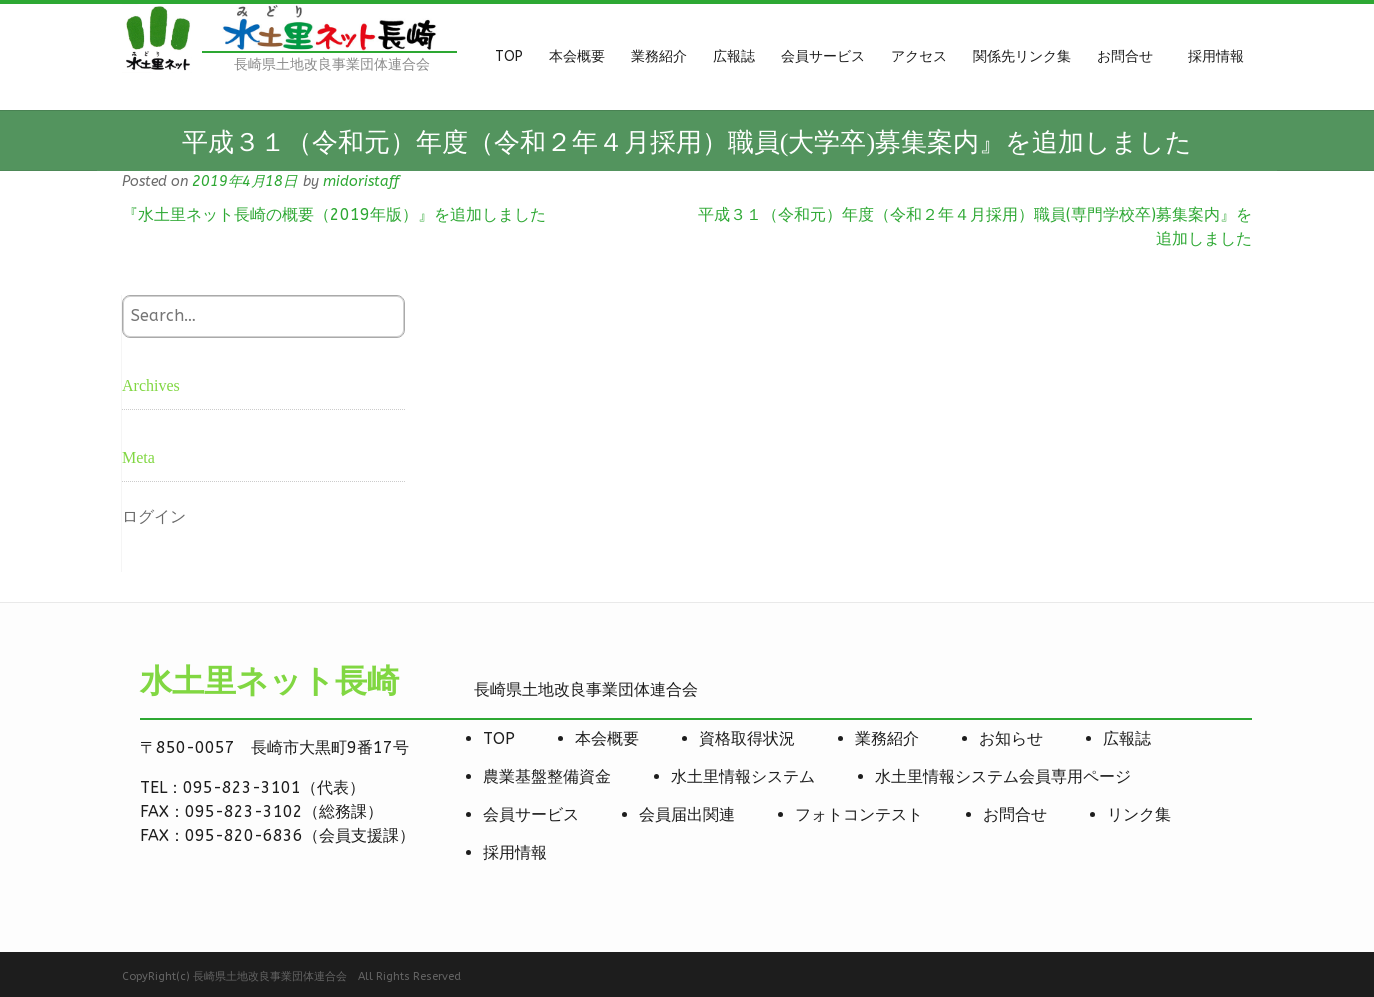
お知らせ (1011, 738)
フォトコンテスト (859, 814)
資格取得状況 (747, 738)
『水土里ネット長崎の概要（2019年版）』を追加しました (334, 214)
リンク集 (1139, 814)
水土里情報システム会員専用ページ (1003, 776)
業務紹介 (887, 738)
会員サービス (531, 814)
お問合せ (1015, 814)
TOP (499, 738)
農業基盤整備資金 (547, 776)
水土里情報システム (743, 776)
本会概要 (607, 738)
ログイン (154, 516)
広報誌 (1127, 738)
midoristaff (361, 181)
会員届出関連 (687, 814)
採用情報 (515, 852)
